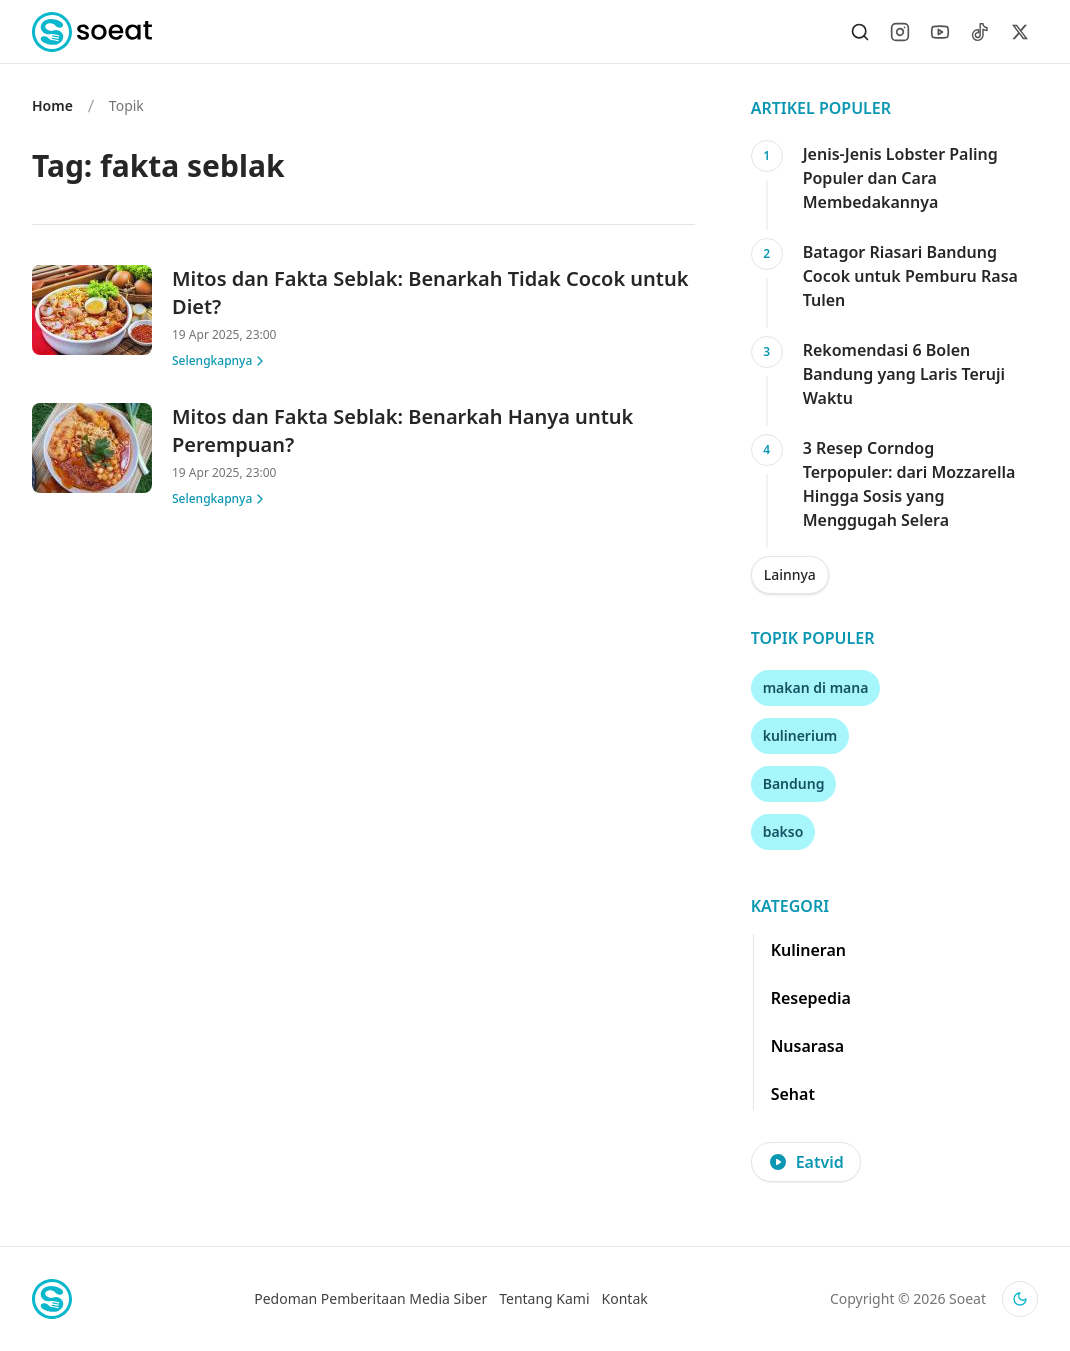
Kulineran (808, 950)
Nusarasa (807, 1046)
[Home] (92, 32)
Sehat (793, 1094)
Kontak (625, 1298)
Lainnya (790, 574)
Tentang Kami (544, 1298)
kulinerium (800, 735)
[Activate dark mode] (1020, 1299)
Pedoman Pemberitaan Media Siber (370, 1298)
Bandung (794, 783)
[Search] (860, 32)
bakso (783, 831)
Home (52, 105)
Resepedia (811, 998)
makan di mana (816, 687)
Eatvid (806, 1162)
